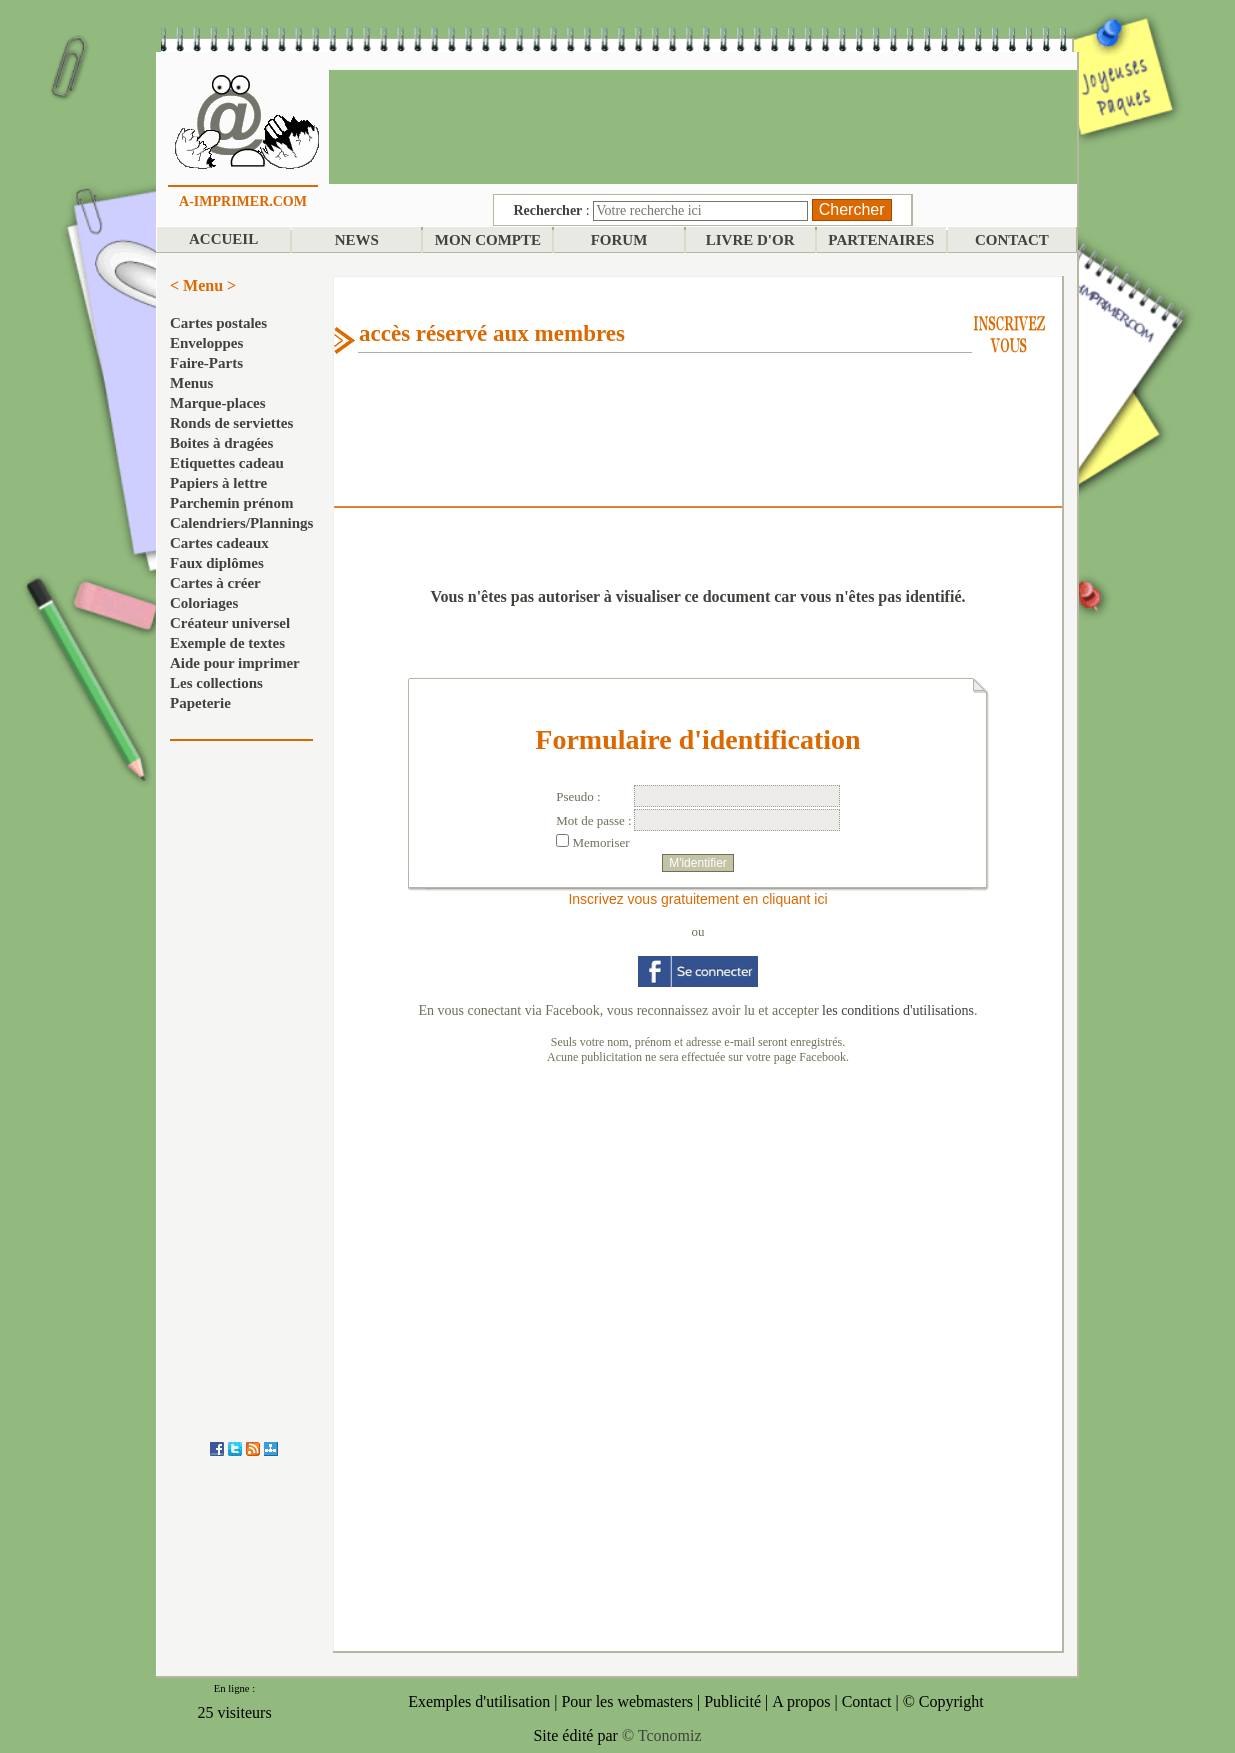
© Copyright (943, 1701)
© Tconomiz (662, 1735)
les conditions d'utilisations (898, 1010)
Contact (867, 1701)
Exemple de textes (227, 643)
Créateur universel (230, 623)
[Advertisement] (703, 125)
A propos (801, 1701)
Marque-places (218, 403)
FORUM (619, 240)
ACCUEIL (223, 239)
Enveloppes (206, 343)
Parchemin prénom (231, 503)
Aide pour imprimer (235, 663)
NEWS (357, 240)
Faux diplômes (217, 563)
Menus (191, 383)
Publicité (732, 1701)
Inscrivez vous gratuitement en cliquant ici (697, 899)
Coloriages (204, 603)
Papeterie (200, 703)
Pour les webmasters (627, 1701)
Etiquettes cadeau (227, 463)
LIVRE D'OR (750, 240)
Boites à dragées (221, 443)
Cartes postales (218, 323)
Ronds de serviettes (231, 423)
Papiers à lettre (218, 483)
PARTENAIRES (881, 240)
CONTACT (1012, 240)
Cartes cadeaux (219, 543)
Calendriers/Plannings (241, 523)
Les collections (216, 683)
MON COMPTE (488, 240)
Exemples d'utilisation (479, 1701)
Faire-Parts (206, 363)
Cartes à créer (215, 583)
